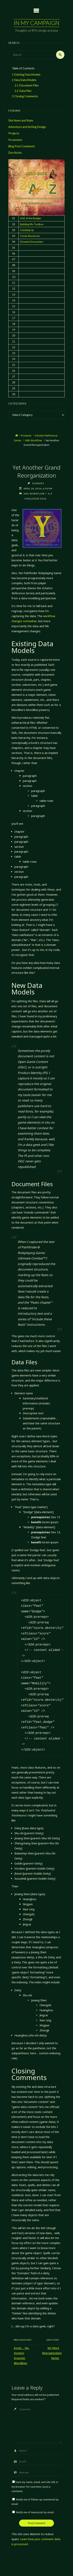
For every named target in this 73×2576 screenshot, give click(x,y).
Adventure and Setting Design (27, 126)
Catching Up (27, 230)
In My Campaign (36, 23)
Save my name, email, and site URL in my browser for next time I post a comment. (34, 2486)
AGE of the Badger (30, 218)
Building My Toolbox (32, 224)
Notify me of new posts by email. (35, 2512)
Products (26, 435)
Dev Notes (15, 152)
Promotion (15, 139)
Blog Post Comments (21, 146)
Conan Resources (30, 235)
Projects (13, 133)
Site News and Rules (20, 120)
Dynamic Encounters (31, 241)
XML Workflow (33, 440)
